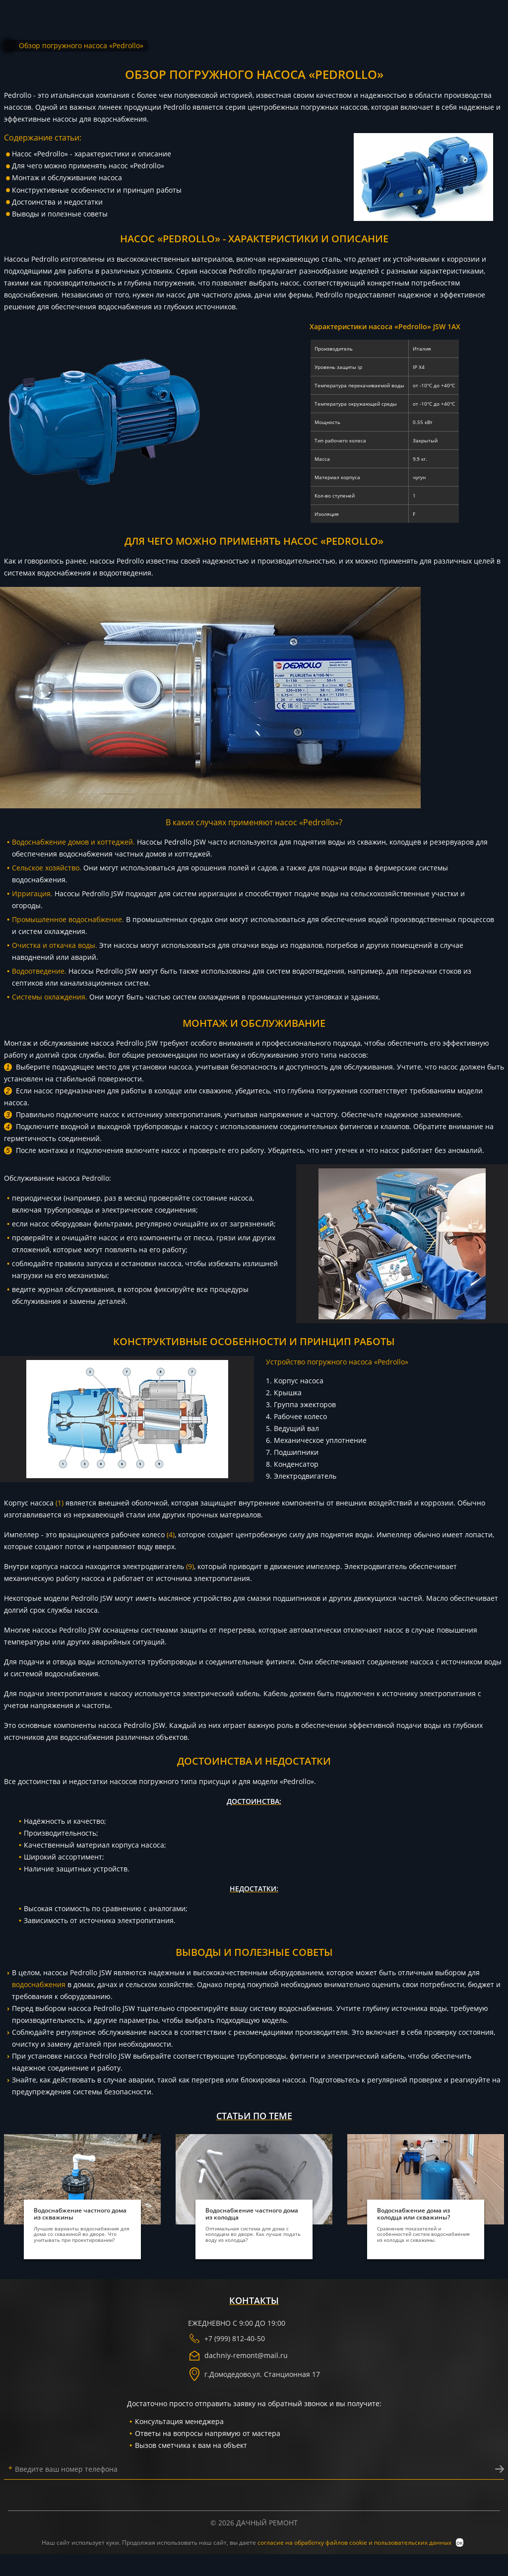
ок (459, 2542)
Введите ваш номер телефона (63, 2469)
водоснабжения (38, 1984)
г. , (254, 2374)
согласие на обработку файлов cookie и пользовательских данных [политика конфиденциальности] (355, 2542)
